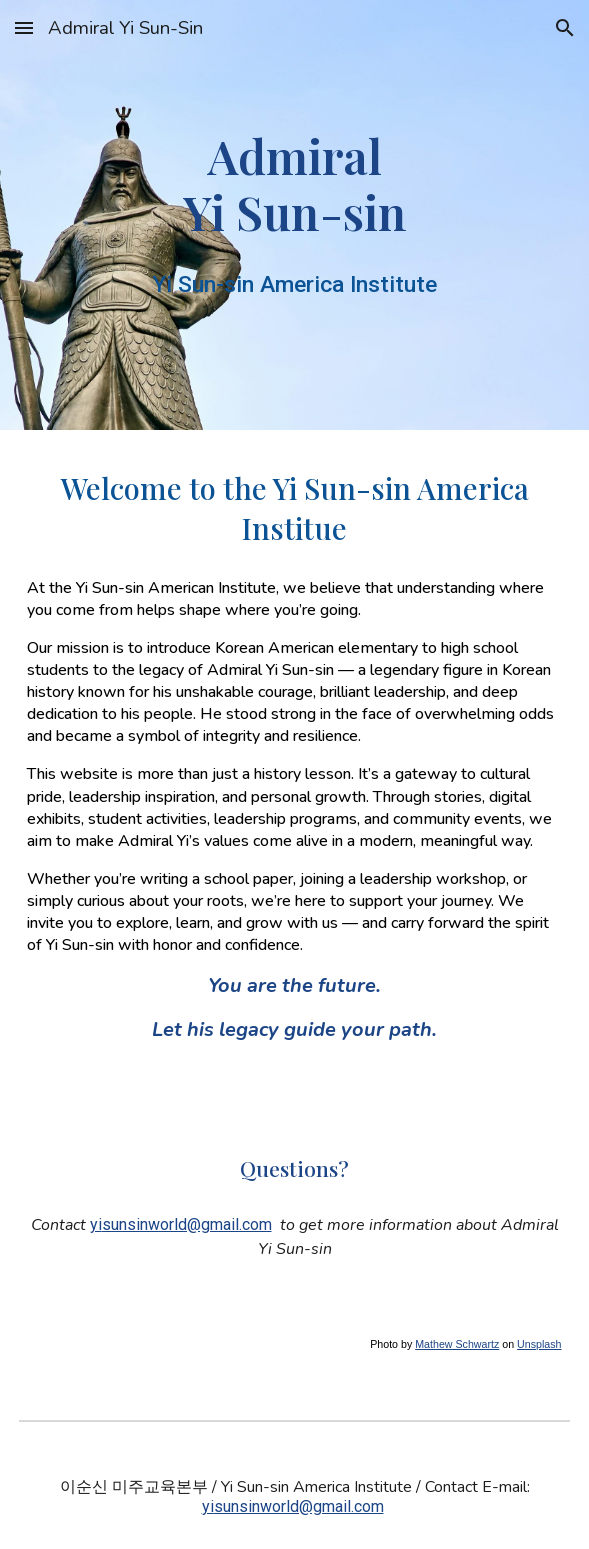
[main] (294, 184)
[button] (24, 27)
